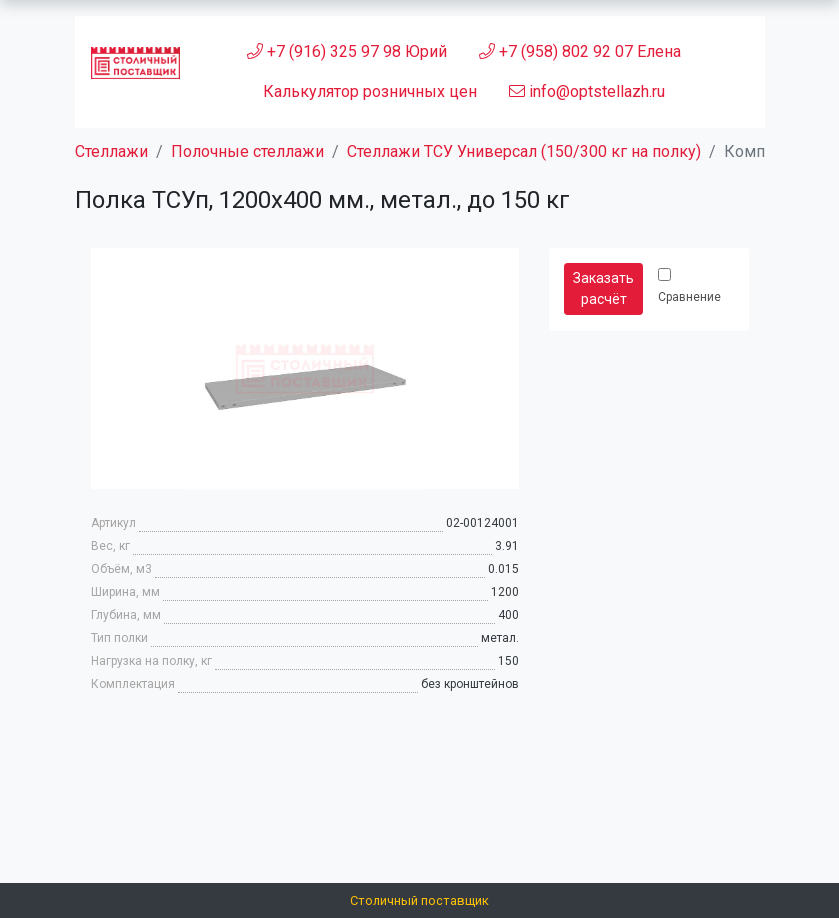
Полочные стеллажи (247, 151)
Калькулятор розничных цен (370, 91)
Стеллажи (111, 151)
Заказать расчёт (603, 288)
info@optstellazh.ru (587, 91)
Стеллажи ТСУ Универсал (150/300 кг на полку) (524, 151)
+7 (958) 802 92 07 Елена (580, 51)
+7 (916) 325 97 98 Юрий (347, 51)
